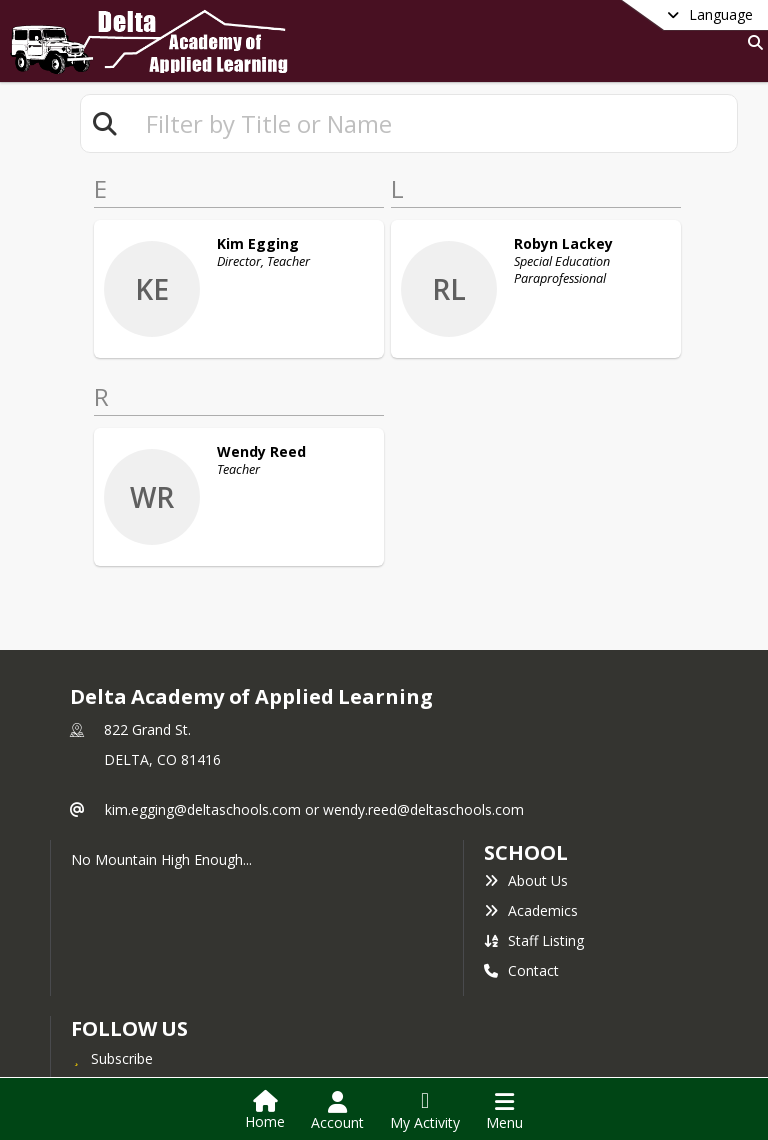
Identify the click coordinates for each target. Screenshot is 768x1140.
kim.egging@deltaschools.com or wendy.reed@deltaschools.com (314, 721)
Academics (531, 822)
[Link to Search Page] (751, 42)
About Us (526, 792)
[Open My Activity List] (425, 1111)
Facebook (115, 1000)
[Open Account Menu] (337, 1111)
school (525, 764)
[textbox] (433, 123)
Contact (521, 882)
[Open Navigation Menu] (504, 1111)
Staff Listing (534, 852)
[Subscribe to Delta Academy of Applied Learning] (112, 970)
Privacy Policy (127, 1030)
